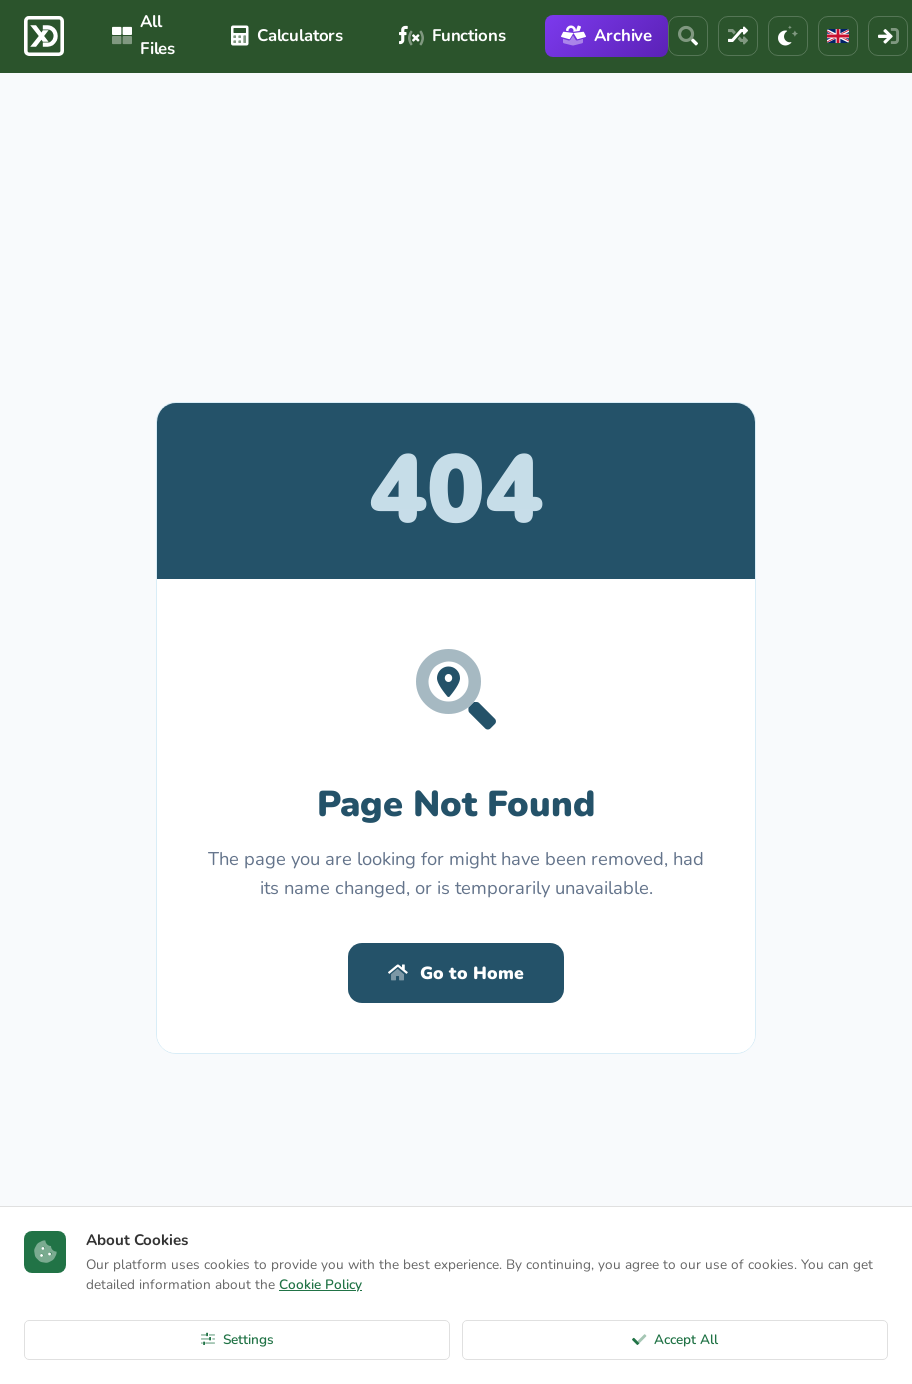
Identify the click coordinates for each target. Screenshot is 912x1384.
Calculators (287, 35)
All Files (143, 35)
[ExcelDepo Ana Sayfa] (44, 36)
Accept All (675, 1339)
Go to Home (456, 973)
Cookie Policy (320, 1284)
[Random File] (738, 36)
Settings (237, 1339)
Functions (452, 35)
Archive (606, 35)
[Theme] (788, 36)
